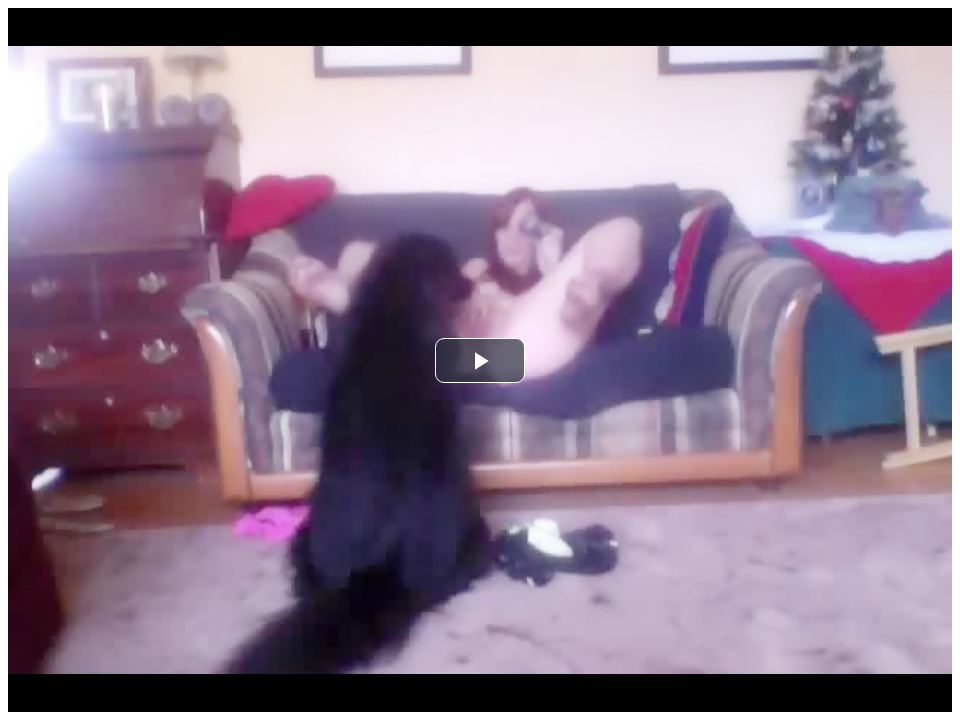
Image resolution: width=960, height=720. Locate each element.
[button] (480, 360)
